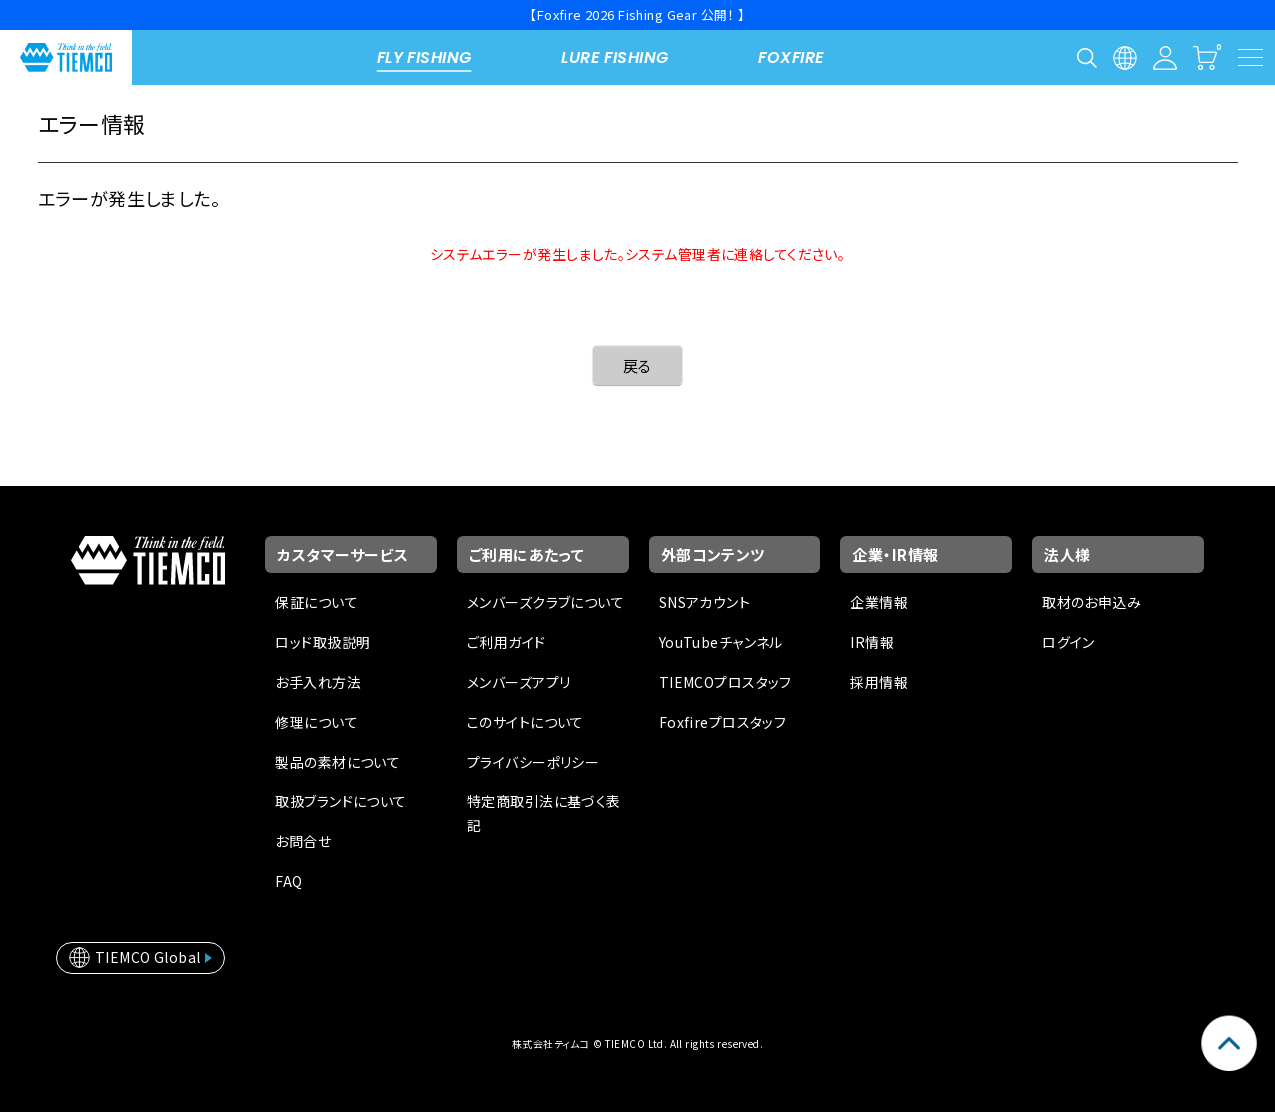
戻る (637, 365)
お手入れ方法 (318, 682)
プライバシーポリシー (533, 762)
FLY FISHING (424, 57)
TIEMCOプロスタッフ (725, 682)
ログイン (1068, 642)
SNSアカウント (704, 602)
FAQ (288, 881)
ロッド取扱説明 (322, 642)
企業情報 (879, 602)
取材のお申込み (1091, 602)
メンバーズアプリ (518, 682)
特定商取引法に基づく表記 (544, 813)
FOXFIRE (791, 57)
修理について (316, 722)
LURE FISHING (614, 57)
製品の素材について (337, 762)
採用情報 (879, 682)
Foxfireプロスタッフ (722, 722)
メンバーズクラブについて (545, 602)
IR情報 (872, 642)
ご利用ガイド (506, 642)
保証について (316, 602)
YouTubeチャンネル (721, 642)
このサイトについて (525, 722)
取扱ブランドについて (340, 801)
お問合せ (303, 841)
